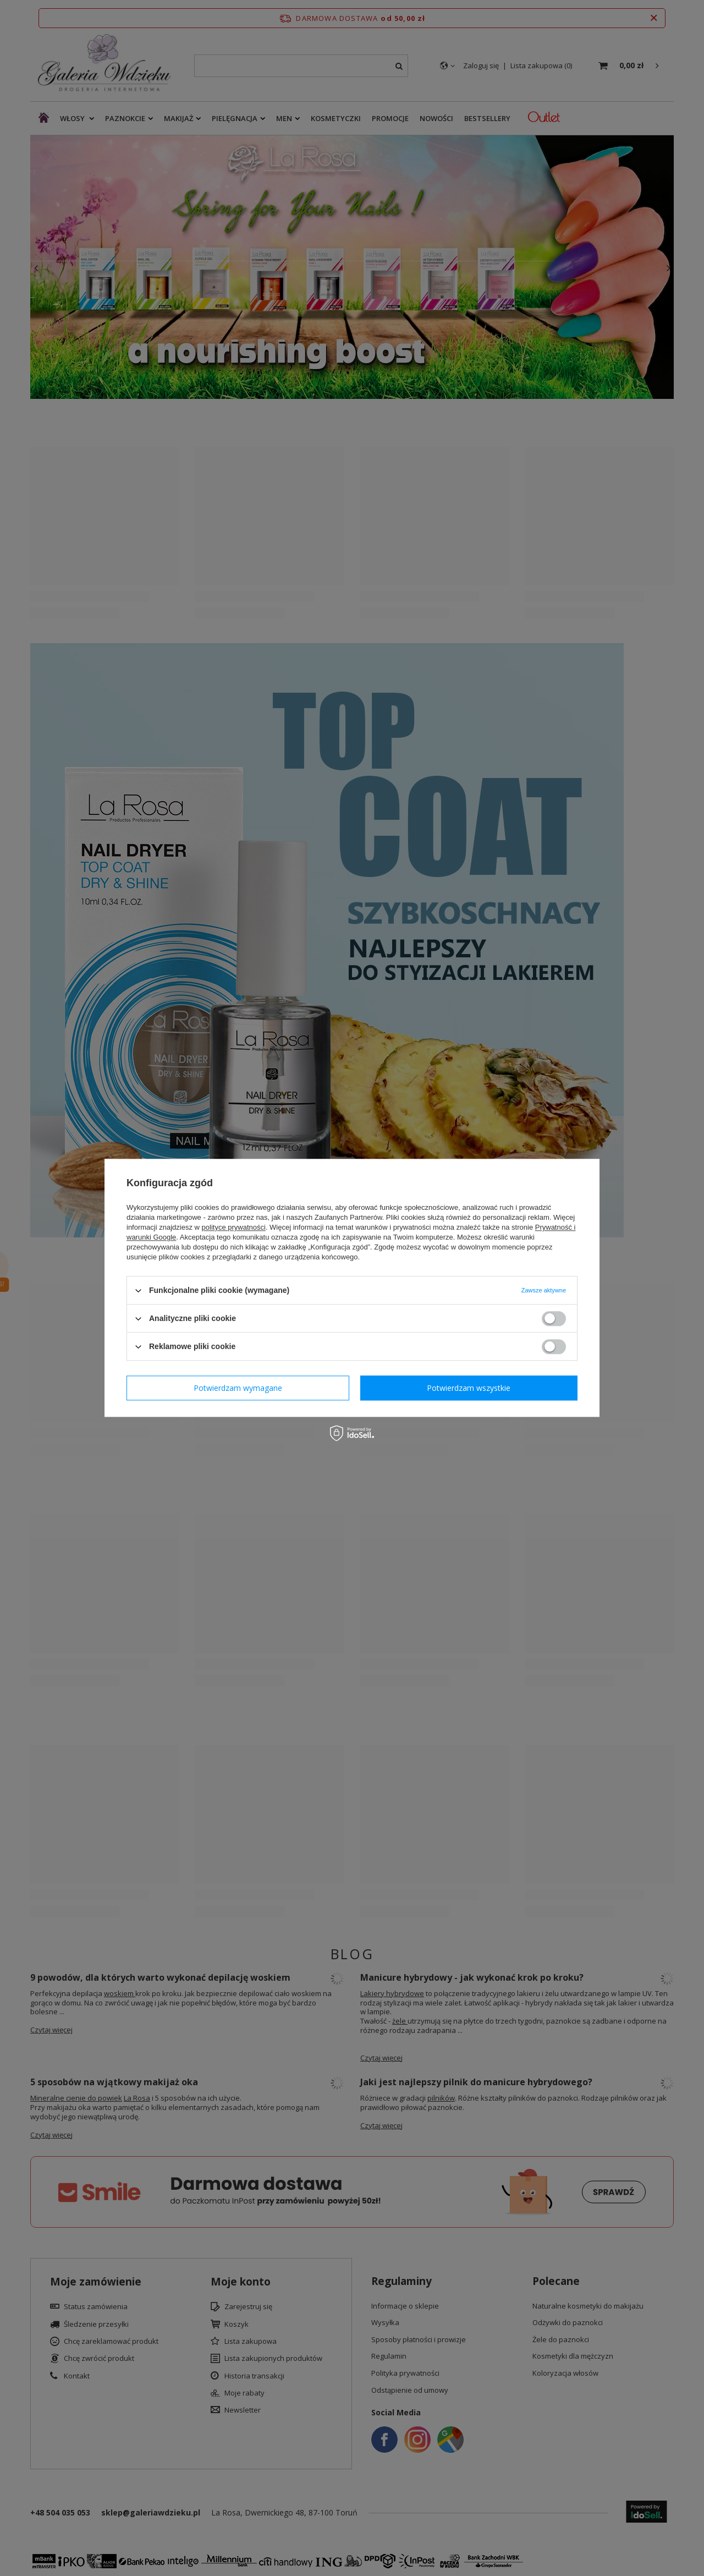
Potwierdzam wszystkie (468, 1388)
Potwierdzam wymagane (238, 1388)
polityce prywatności (234, 1227)
